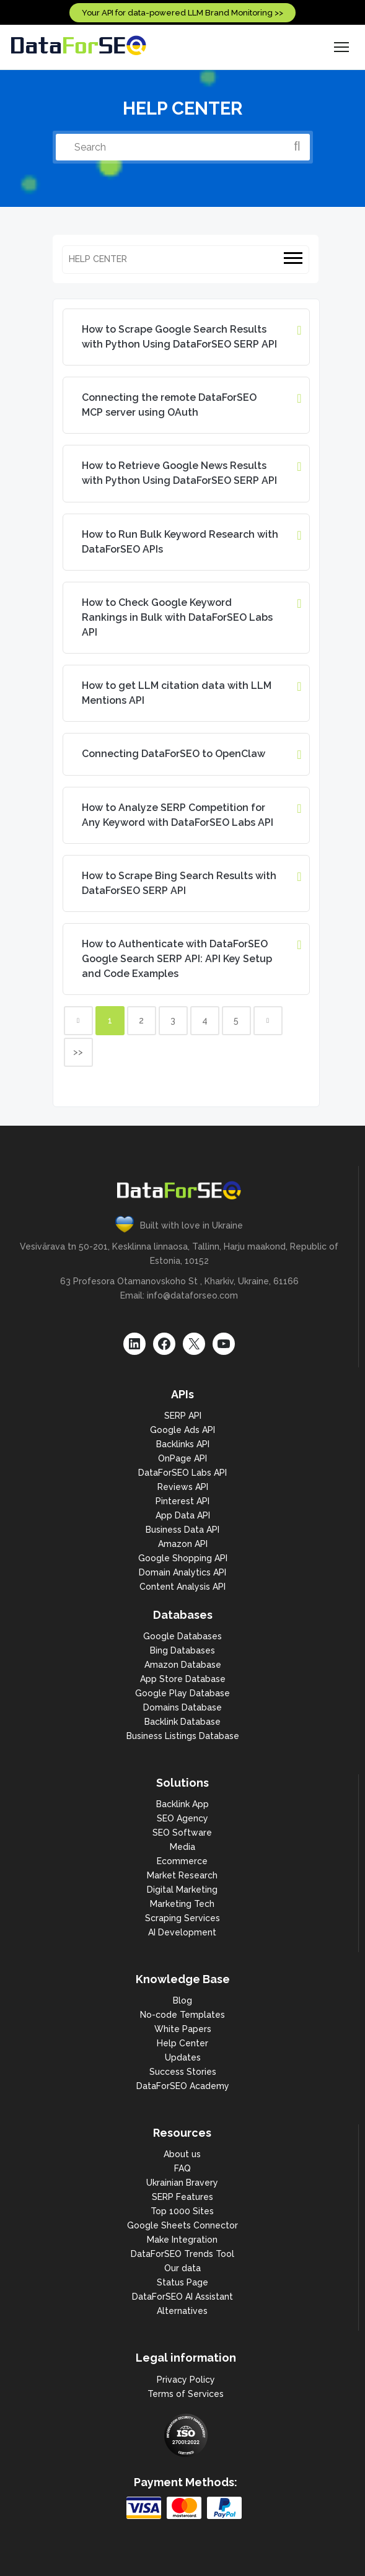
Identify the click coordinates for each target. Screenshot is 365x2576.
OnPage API (182, 1458)
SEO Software (182, 1833)
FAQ (182, 2168)
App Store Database (183, 1679)
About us (182, 2154)
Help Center (182, 2043)
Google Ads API (182, 1430)
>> (78, 1052)
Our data (182, 2268)
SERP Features (182, 2197)
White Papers (182, 2029)
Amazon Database (182, 1665)
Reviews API (182, 1487)
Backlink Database (182, 1722)
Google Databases (182, 1636)
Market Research (182, 1875)
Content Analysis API (182, 1587)
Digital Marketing (182, 1890)
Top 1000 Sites (182, 2211)
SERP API (182, 1416)
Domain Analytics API (182, 1572)
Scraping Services (182, 1918)
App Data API (183, 1515)
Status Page (182, 2282)
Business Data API (182, 1530)
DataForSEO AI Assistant (182, 2297)
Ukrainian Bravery (182, 2183)
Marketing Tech (182, 1904)
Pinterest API (182, 1501)
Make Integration (182, 2240)
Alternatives (182, 2311)
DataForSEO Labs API (182, 1473)
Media (182, 1847)
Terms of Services (185, 2394)
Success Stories (182, 2072)
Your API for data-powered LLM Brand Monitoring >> (182, 12)
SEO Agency (182, 1818)
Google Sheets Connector (182, 2225)
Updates (183, 2057)
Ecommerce (182, 1861)
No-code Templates (182, 2015)
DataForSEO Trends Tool (182, 2254)
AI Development (182, 1932)
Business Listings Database (182, 1736)
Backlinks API (182, 1444)
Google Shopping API (182, 1558)
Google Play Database (182, 1693)
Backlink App (182, 1804)
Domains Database (182, 1707)
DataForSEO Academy (182, 2086)
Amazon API (183, 1544)
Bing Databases (182, 1650)
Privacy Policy (186, 2380)
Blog (182, 2000)
